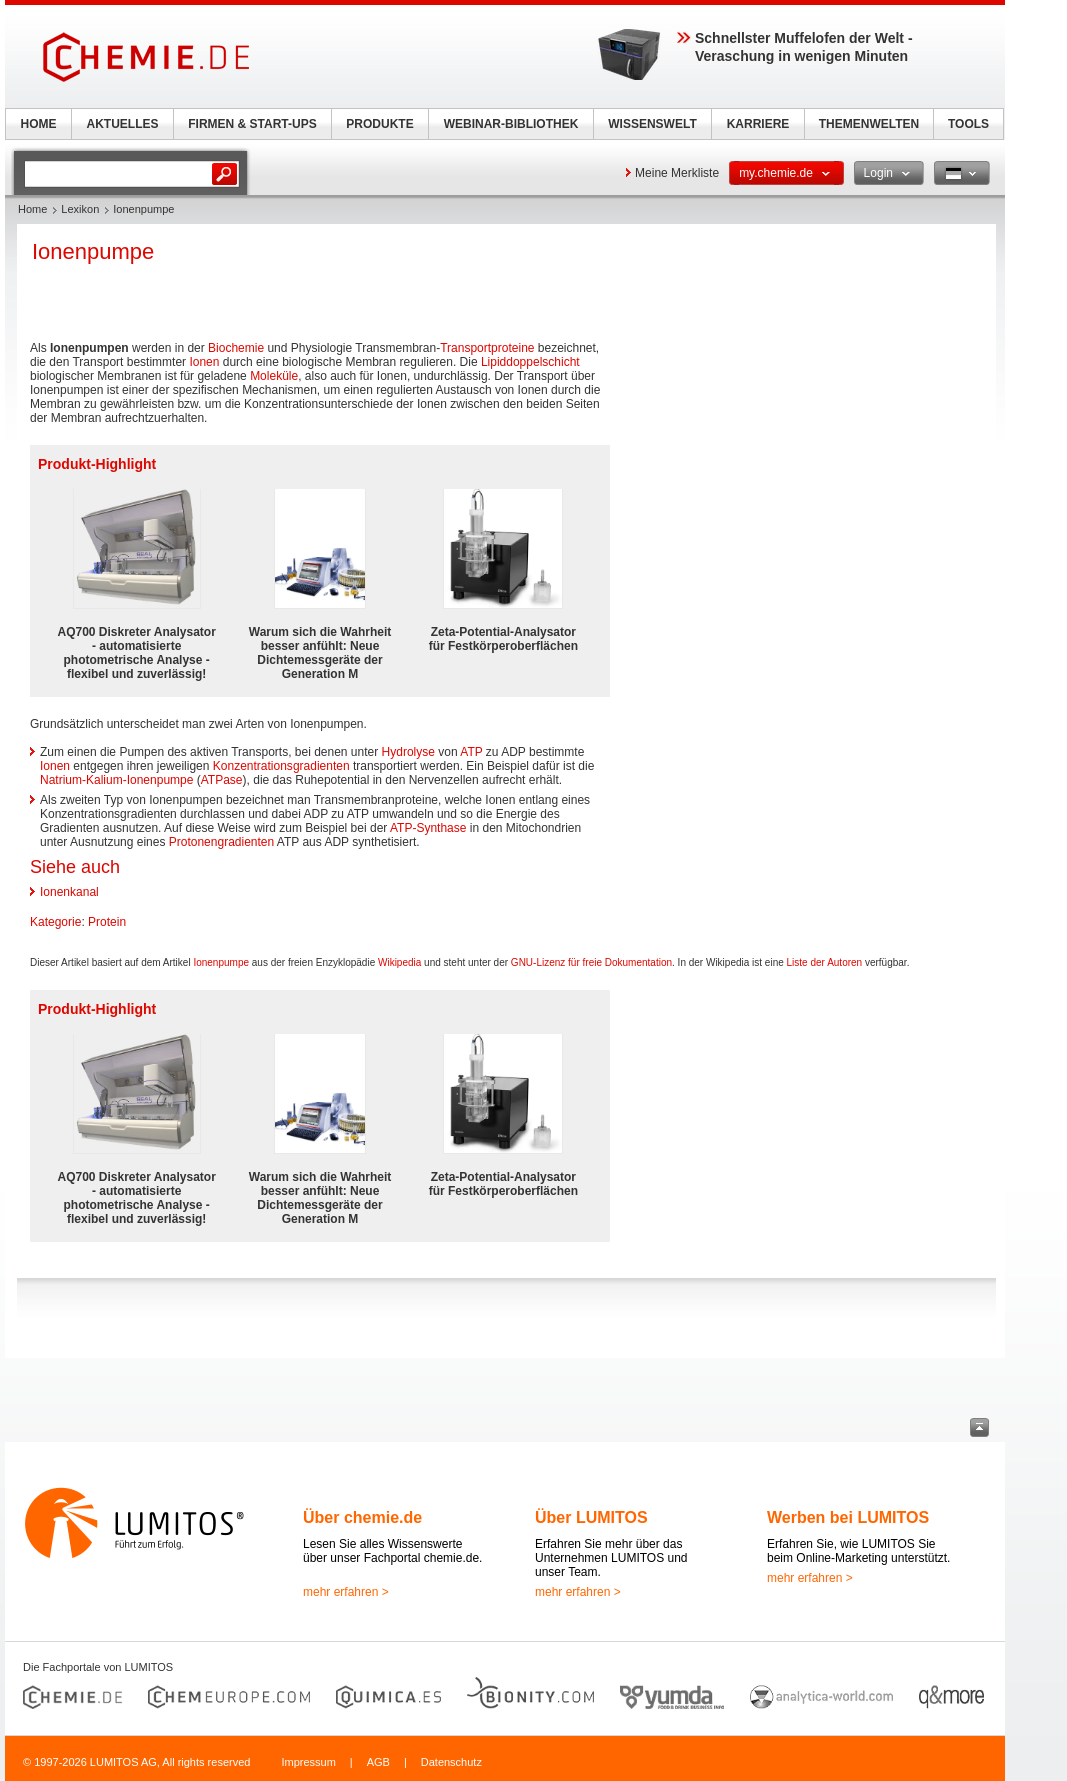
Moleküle (274, 376)
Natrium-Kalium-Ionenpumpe (116, 780)
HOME (39, 124)
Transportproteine (487, 348)
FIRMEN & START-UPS (252, 124)
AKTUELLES (123, 124)
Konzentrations (253, 766)
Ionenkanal (69, 892)
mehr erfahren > (346, 1592)
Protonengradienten (221, 842)
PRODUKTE (379, 124)
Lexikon (80, 209)
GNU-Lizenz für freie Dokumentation (591, 962)
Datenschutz (451, 1762)
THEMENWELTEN (869, 124)
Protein (107, 922)
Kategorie (55, 922)
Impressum (308, 1762)
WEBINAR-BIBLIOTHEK (511, 124)
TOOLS (968, 124)
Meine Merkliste (677, 173)
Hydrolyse (408, 752)
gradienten (321, 766)
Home (32, 209)
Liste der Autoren (825, 962)
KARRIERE (758, 124)
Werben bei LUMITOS (848, 1517)
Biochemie (236, 348)
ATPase (222, 780)
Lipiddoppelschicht (530, 362)
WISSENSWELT (652, 124)
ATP (471, 752)
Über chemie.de (362, 1517)
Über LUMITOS (591, 1517)
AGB (378, 1762)
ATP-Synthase (428, 828)
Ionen (204, 362)
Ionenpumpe (221, 962)
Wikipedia (399, 962)
